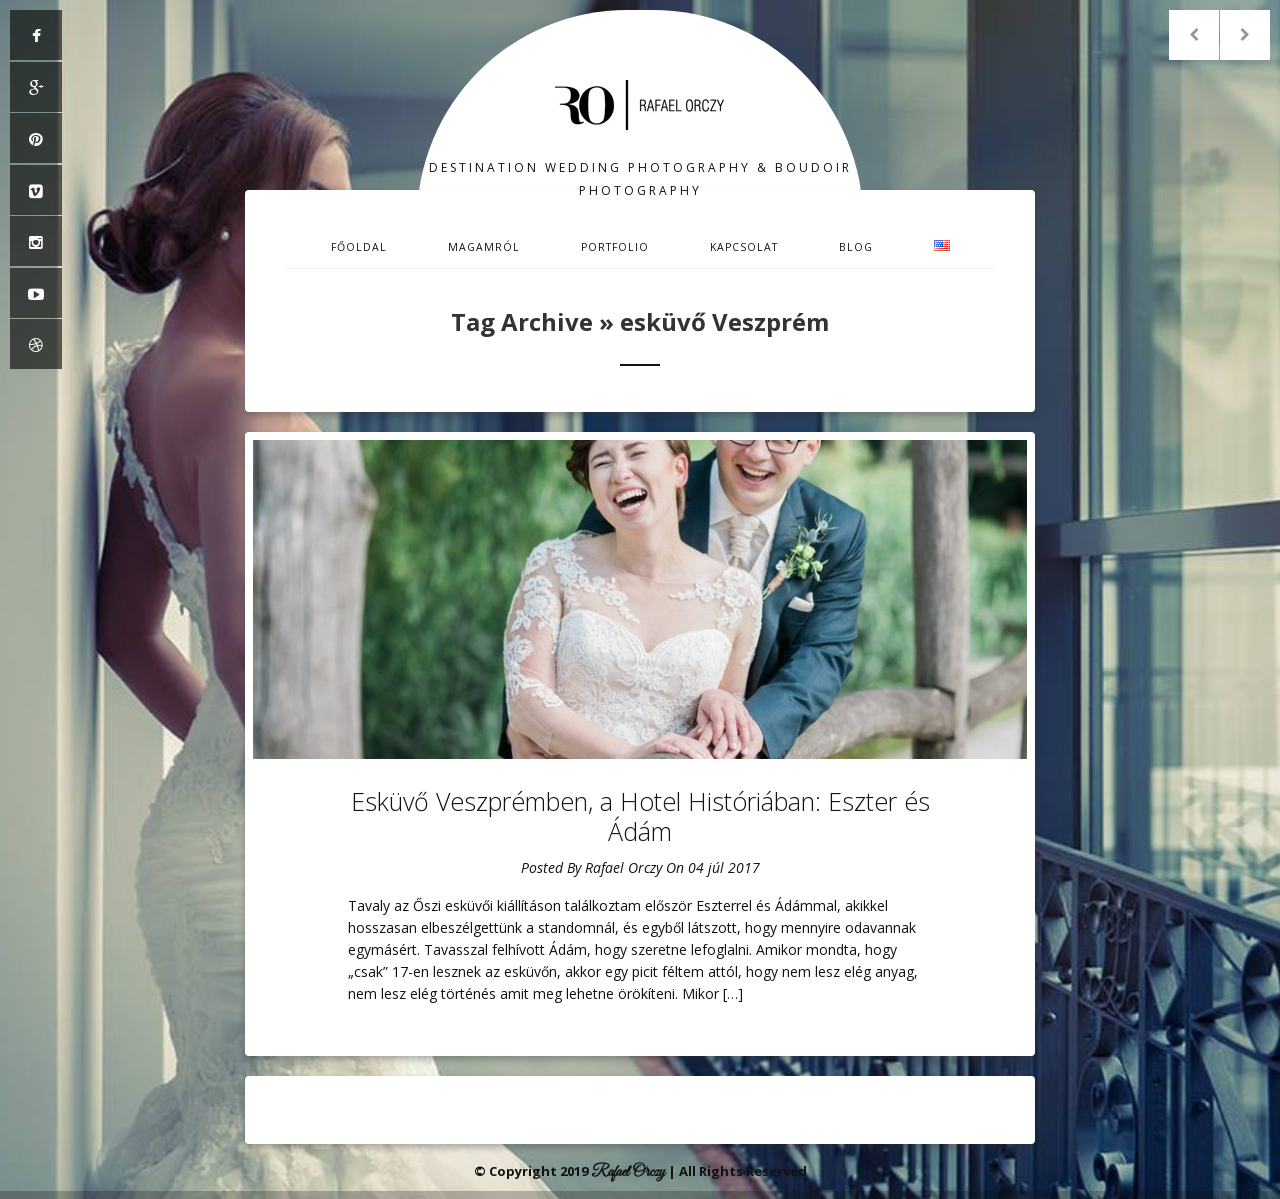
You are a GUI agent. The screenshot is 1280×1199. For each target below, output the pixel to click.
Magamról (484, 247)
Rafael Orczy (623, 867)
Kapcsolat (744, 247)
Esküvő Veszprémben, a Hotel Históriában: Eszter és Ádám (640, 816)
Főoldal (359, 247)
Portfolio (615, 247)
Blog (856, 247)
